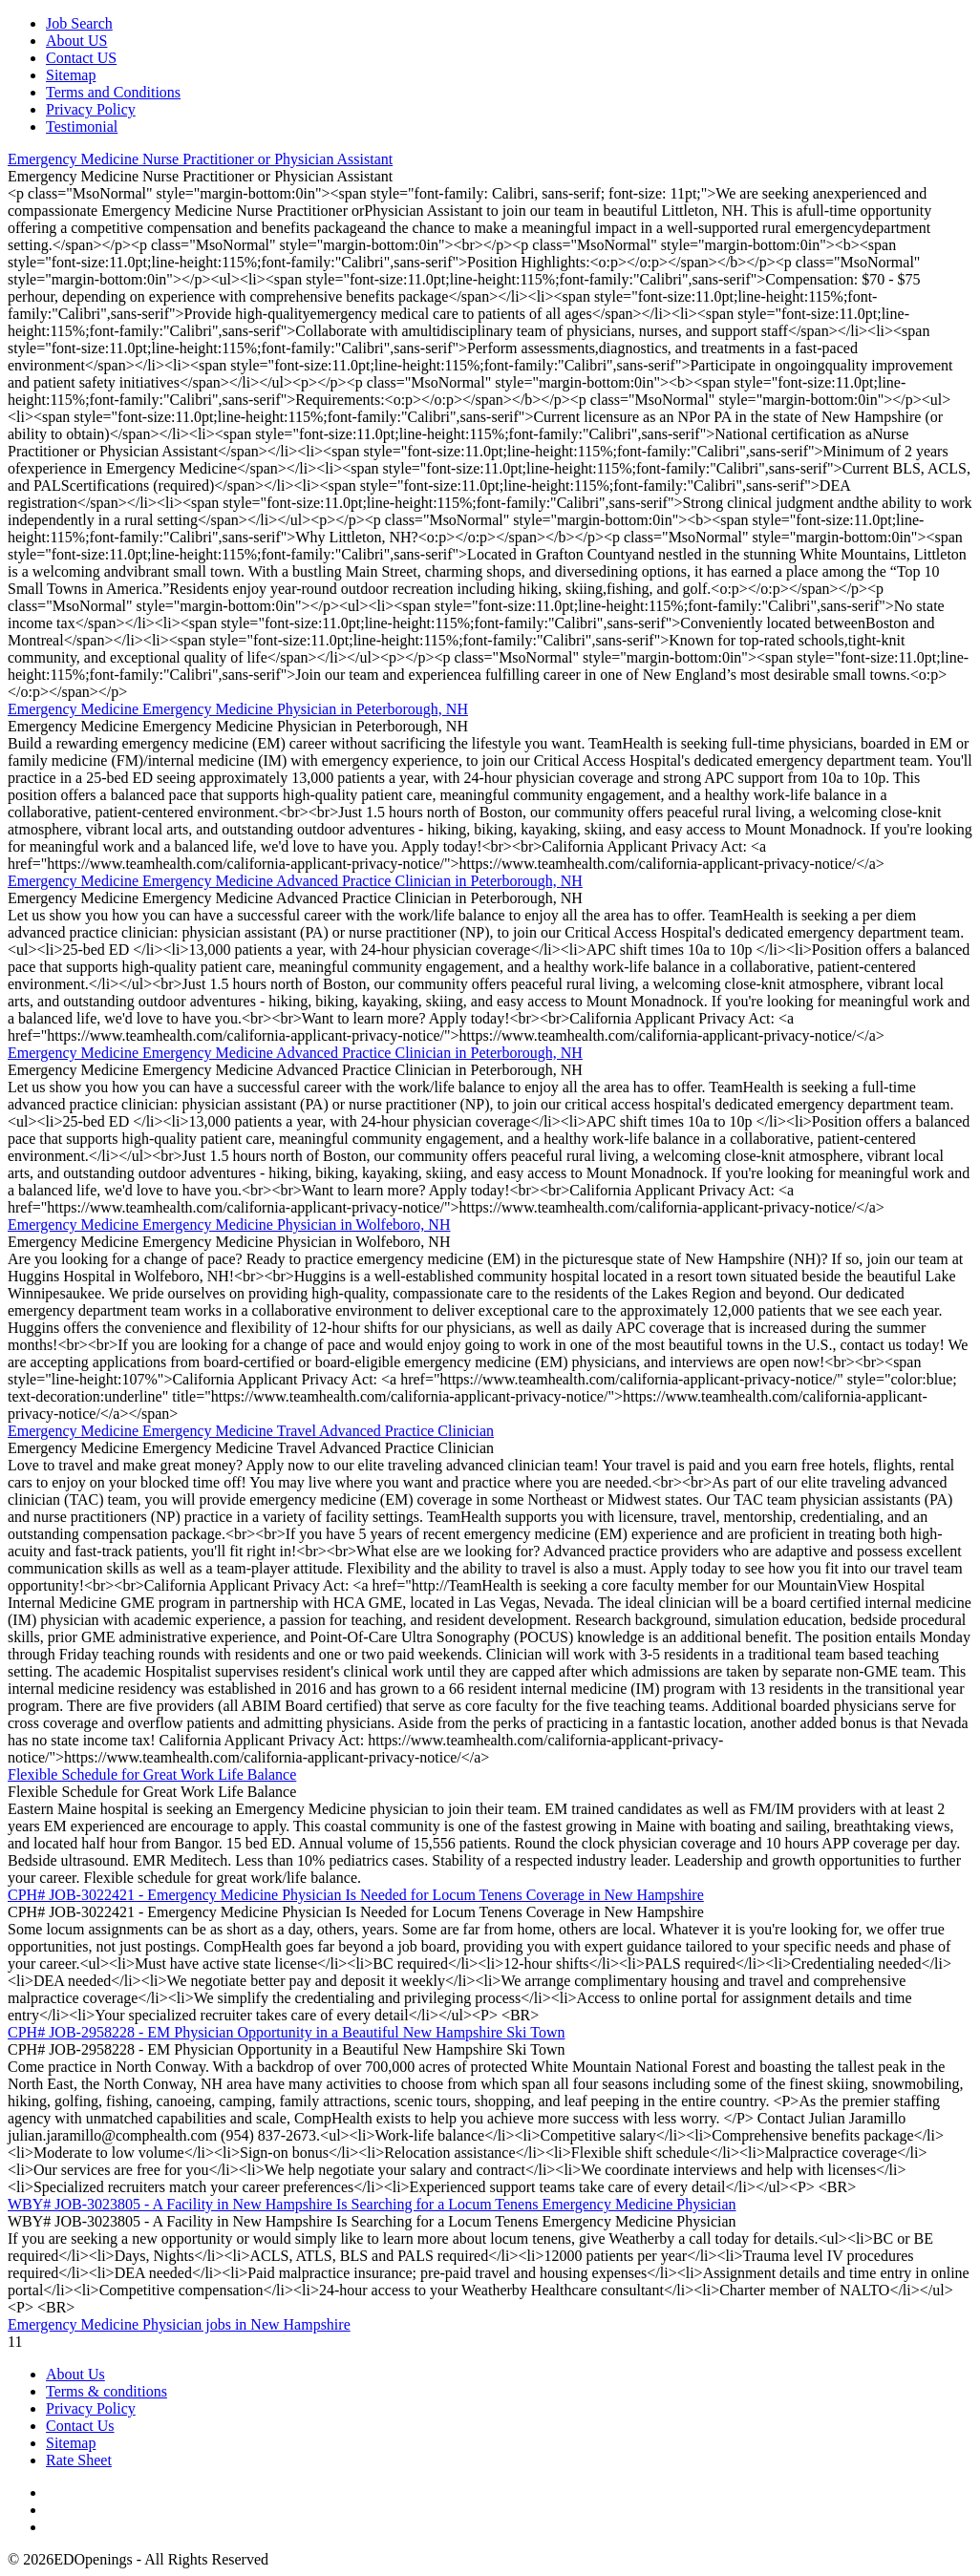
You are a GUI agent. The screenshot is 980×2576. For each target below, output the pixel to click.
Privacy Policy (91, 109)
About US (76, 40)
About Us (75, 2374)
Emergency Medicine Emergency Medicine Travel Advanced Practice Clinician (251, 1431)
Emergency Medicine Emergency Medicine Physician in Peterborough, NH (238, 709)
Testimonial (81, 126)
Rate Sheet (79, 2460)
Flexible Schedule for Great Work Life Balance (152, 1774)
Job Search (79, 23)
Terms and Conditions (113, 92)
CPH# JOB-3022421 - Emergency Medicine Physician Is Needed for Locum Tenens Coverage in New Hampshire (356, 1895)
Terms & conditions (106, 2391)
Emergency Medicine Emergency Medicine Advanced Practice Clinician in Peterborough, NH (295, 881)
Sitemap (71, 75)
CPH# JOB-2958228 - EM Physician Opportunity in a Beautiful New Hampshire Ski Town (286, 2032)
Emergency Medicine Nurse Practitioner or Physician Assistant (200, 159)
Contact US (81, 58)
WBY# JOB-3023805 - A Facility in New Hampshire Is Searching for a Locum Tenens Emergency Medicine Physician (372, 2204)
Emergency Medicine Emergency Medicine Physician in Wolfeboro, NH (229, 1224)
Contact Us (80, 2426)
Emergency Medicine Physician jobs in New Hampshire (179, 2324)
